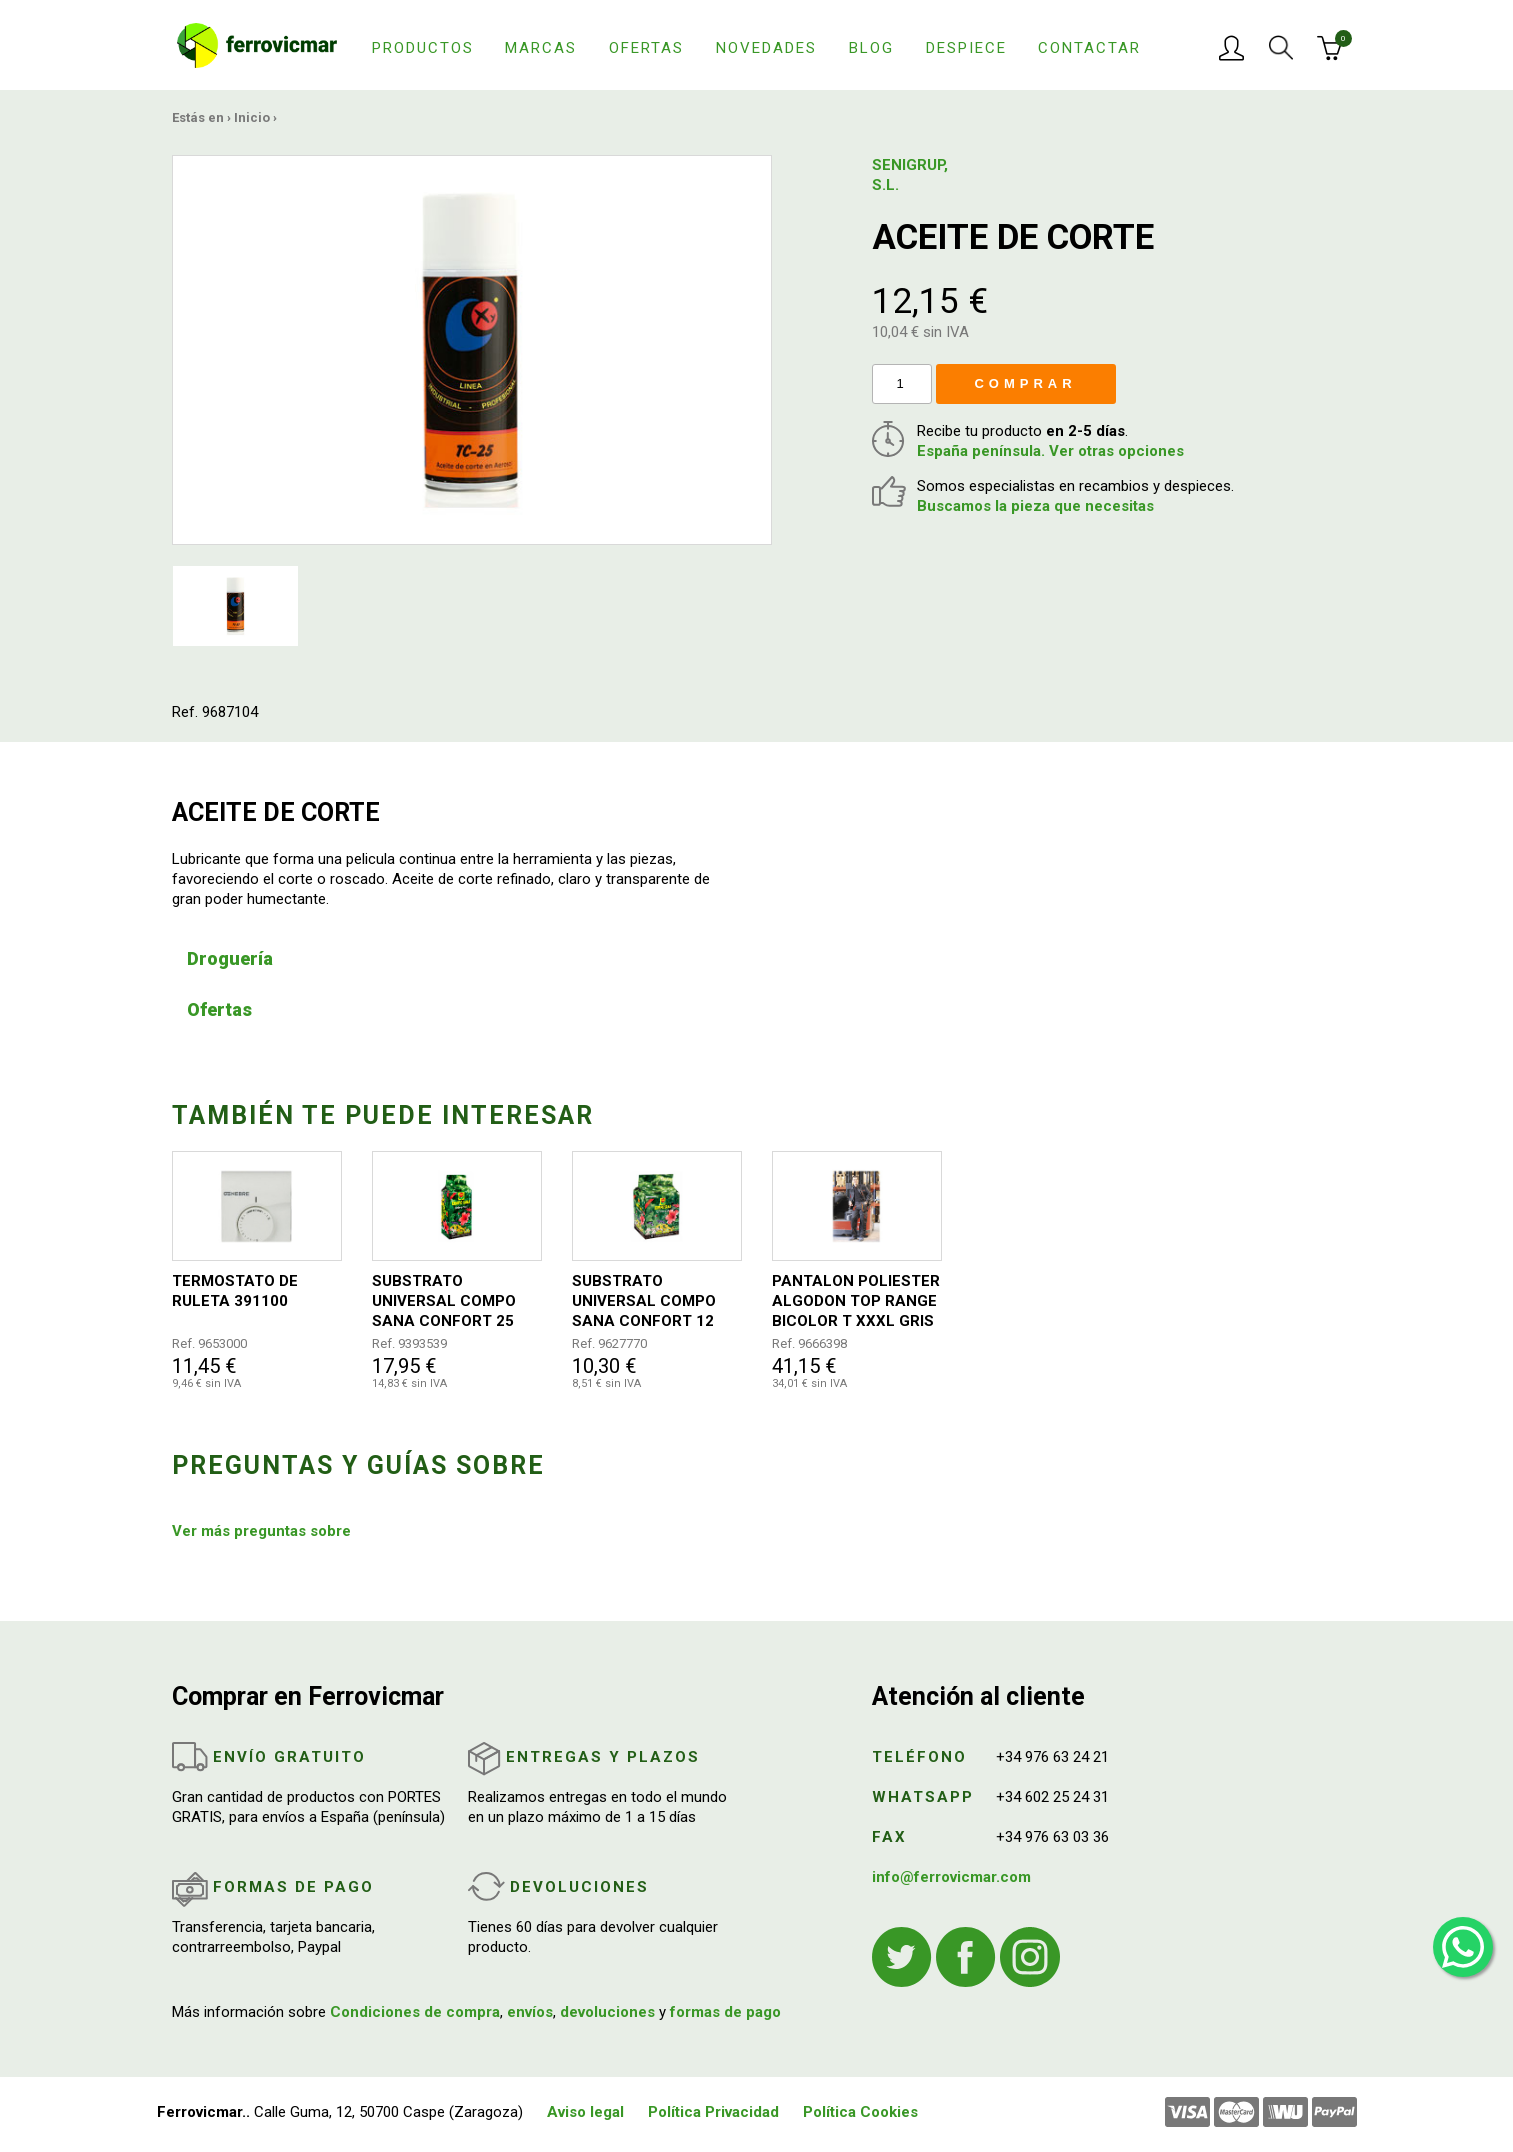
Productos (423, 48)
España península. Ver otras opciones (1050, 451)
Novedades (766, 48)
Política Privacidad (713, 2112)
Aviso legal (585, 2112)
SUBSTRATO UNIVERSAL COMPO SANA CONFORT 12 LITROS (644, 1301)
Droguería (230, 958)
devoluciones (607, 2012)
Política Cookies (860, 2112)
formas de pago (725, 2012)
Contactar (1089, 48)
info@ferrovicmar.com (951, 1877)
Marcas (541, 48)
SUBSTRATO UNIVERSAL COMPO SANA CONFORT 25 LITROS (444, 1301)
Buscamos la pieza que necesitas (1035, 506)
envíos (530, 2012)
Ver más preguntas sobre (261, 1531)
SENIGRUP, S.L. (910, 175)
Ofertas (646, 48)
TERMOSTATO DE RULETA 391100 (235, 1291)
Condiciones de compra (415, 2012)
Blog (871, 48)
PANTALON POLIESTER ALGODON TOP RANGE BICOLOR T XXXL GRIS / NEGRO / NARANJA (856, 1301)
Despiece (966, 48)
